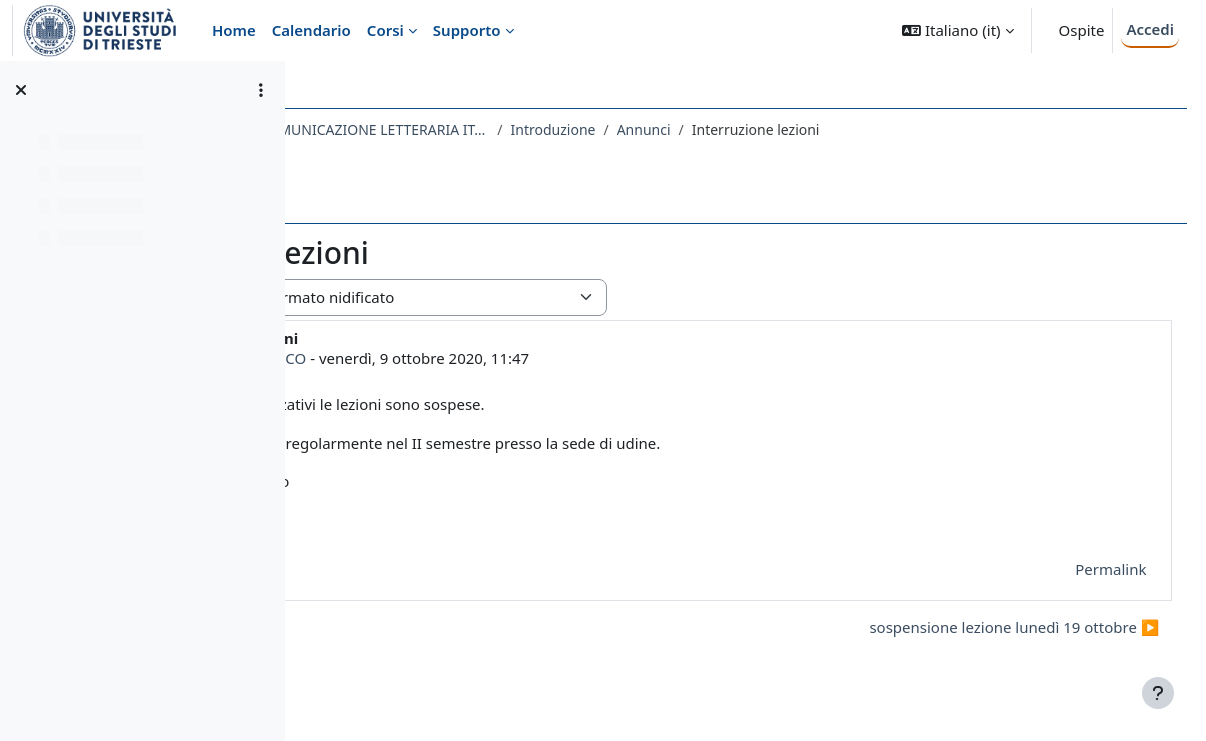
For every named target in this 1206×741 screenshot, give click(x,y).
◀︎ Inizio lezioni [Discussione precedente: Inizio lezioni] (392, 627)
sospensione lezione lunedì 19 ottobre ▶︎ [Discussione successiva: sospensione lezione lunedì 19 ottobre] (977, 627)
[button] (957, 30)
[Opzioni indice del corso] (261, 90)
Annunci (878, 129)
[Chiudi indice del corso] (21, 90)
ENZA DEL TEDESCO (472, 358)
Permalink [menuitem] (1073, 569)
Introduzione (787, 129)
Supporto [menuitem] (467, 30)
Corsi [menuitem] (385, 30)
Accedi (1150, 29)
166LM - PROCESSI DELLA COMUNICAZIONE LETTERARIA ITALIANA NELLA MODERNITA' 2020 (524, 129)
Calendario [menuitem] (311, 30)
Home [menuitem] (234, 30)
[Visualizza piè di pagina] (1158, 693)
